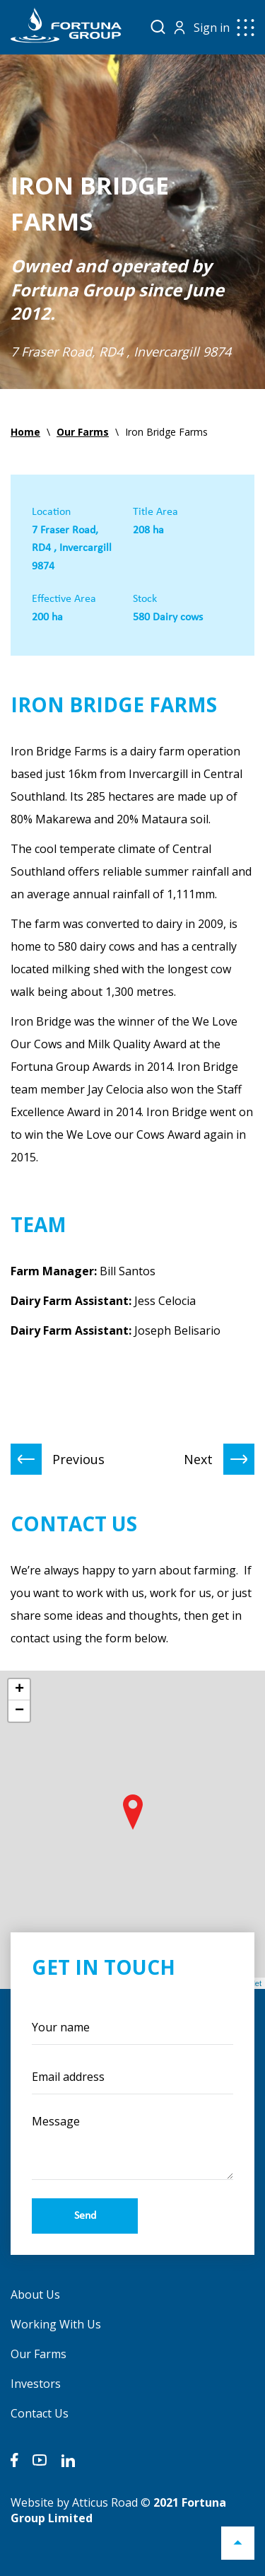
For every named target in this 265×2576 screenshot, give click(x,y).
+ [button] (19, 1689)
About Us (35, 2294)
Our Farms (38, 2354)
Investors (36, 2383)
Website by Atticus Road (74, 2502)
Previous (58, 1459)
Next (219, 1459)
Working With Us (56, 2324)
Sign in (212, 27)
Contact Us (40, 2413)
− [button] (19, 1711)
